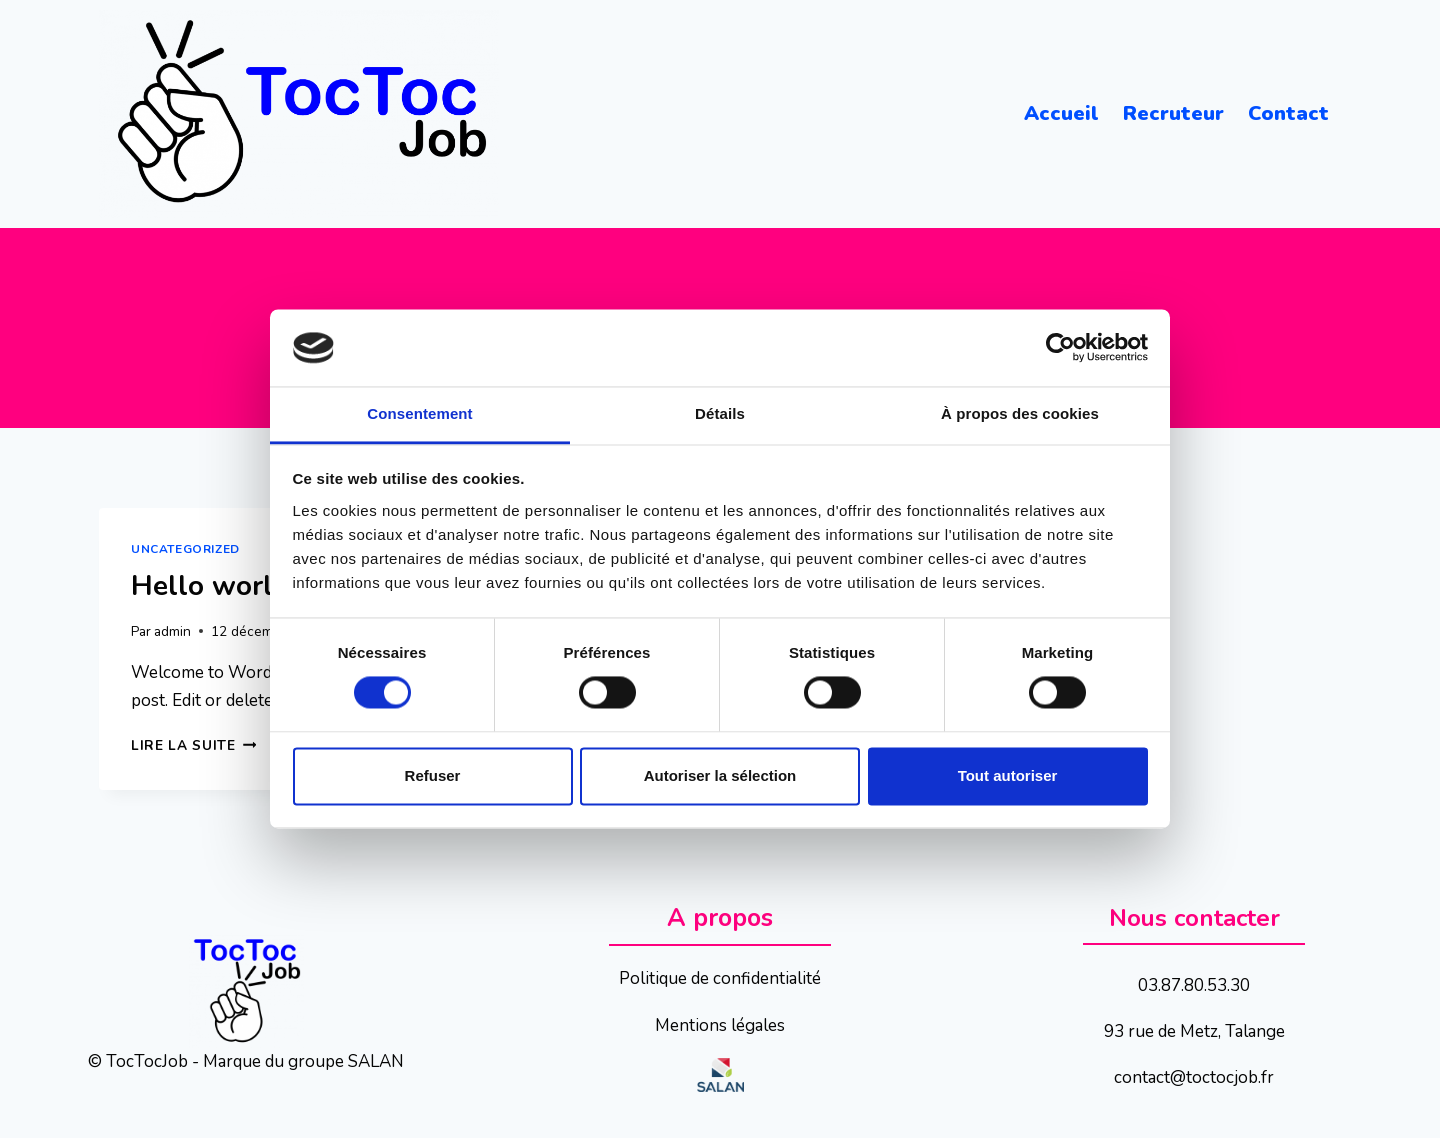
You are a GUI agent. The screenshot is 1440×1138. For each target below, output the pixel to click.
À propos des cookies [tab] (1020, 413)
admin (172, 631)
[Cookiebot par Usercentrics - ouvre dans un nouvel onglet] (1060, 348)
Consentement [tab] (419, 413)
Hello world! (213, 586)
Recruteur (1173, 113)
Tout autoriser (1008, 775)
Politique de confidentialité (720, 978)
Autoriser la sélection (720, 775)
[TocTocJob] (299, 114)
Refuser (433, 775)
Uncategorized (185, 549)
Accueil (1061, 113)
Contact (1288, 113)
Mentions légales (720, 1025)
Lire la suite (193, 745)
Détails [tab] (720, 413)
